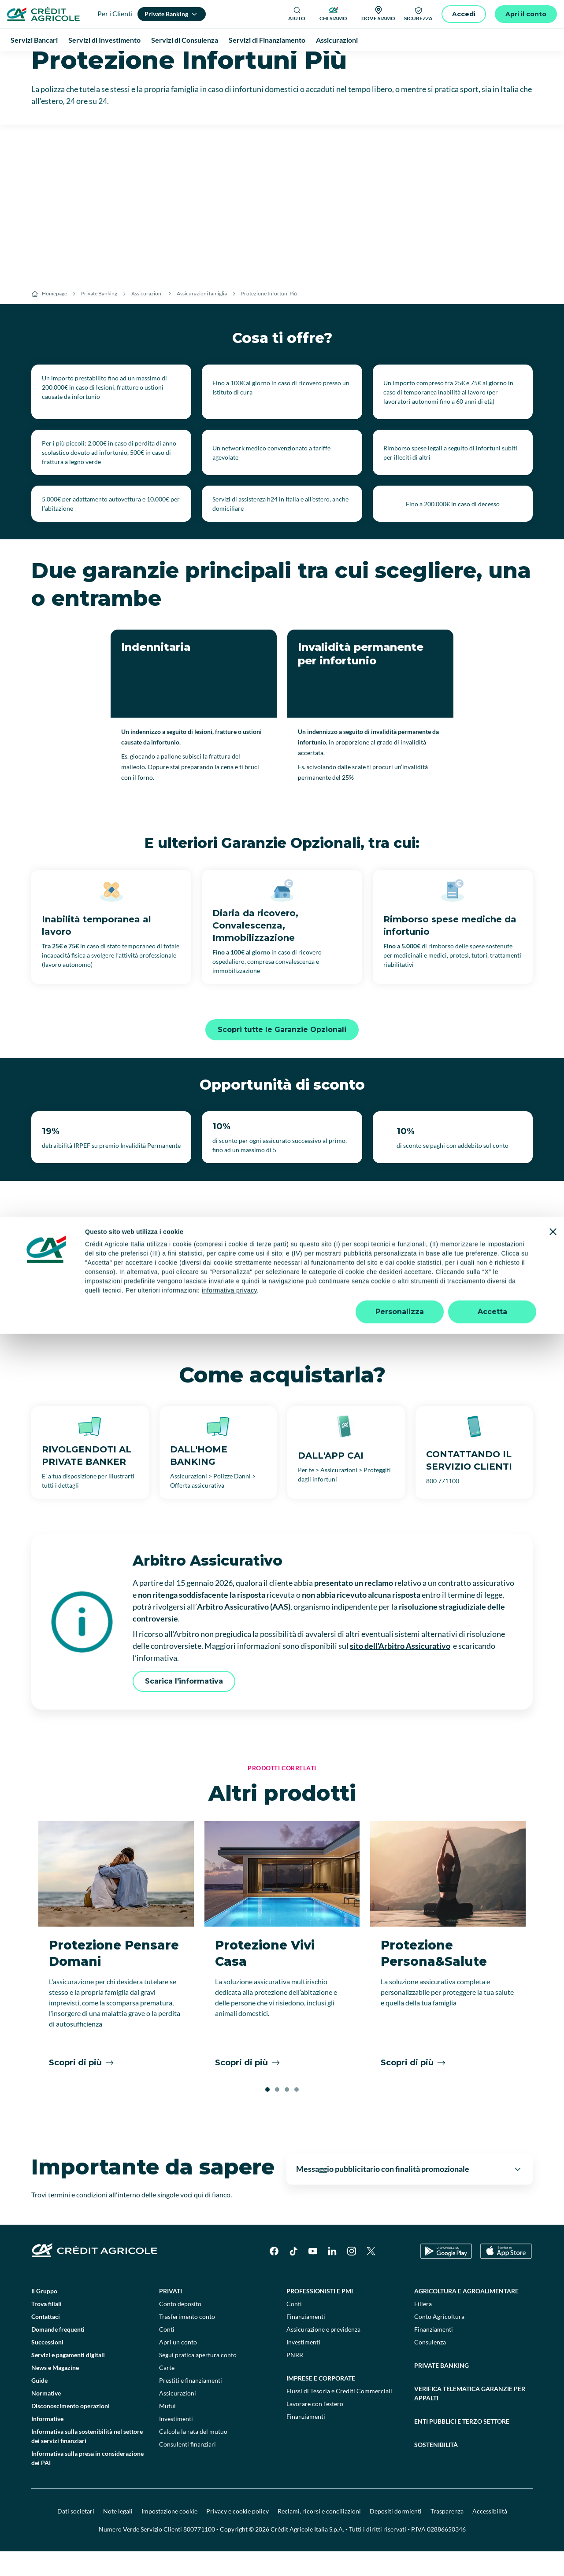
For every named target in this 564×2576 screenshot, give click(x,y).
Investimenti (176, 2443)
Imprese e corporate (320, 2402)
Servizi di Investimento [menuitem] (104, 40)
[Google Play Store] (446, 2276)
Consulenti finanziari (187, 2469)
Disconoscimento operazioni (70, 2430)
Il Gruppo (44, 2315)
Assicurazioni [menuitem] (337, 40)
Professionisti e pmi (319, 2315)
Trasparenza (447, 2535)
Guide (39, 2405)
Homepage (54, 318)
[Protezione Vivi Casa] (282, 1974)
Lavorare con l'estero (314, 2428)
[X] (371, 2276)
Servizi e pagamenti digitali (68, 2379)
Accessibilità (489, 2535)
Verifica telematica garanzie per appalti (469, 2418)
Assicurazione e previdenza (323, 2354)
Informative (47, 2443)
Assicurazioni (147, 318)
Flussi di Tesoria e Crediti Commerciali (339, 2415)
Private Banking (99, 318)
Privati (170, 2315)
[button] (267, 2114)
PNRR (294, 2379)
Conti (166, 2354)
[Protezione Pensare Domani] (116, 1974)
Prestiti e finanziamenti (190, 2405)
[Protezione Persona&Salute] (448, 1974)
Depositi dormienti (396, 2535)
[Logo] (43, 14)
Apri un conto (178, 2366)
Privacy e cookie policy (237, 2535)
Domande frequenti (58, 2354)
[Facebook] (274, 2276)
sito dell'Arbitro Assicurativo (400, 1670)
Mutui (167, 2430)
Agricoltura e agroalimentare (466, 2315)
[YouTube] (313, 2276)
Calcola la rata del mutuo (193, 2456)
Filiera (423, 2328)
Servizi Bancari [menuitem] (34, 40)
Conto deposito (180, 2328)
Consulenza (430, 2366)
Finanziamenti (305, 2341)
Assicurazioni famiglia (202, 318)
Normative (46, 2417)
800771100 (199, 2554)
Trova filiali (46, 2328)
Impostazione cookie (169, 2535)
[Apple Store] (506, 2276)
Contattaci (45, 2341)
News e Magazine (55, 2392)
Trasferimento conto (187, 2341)
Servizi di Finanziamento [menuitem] (267, 40)
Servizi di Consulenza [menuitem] (184, 40)
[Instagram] (351, 2276)
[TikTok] (293, 2276)
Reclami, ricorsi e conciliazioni (319, 2535)
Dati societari (75, 2535)
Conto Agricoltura (439, 2341)
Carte (166, 2392)
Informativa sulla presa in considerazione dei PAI (87, 2482)
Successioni (47, 2366)
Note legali (118, 2535)
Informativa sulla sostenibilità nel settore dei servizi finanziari (87, 2460)
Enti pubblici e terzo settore (461, 2446)
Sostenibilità (436, 2469)
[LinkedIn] (332, 2276)
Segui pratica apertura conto (198, 2379)
